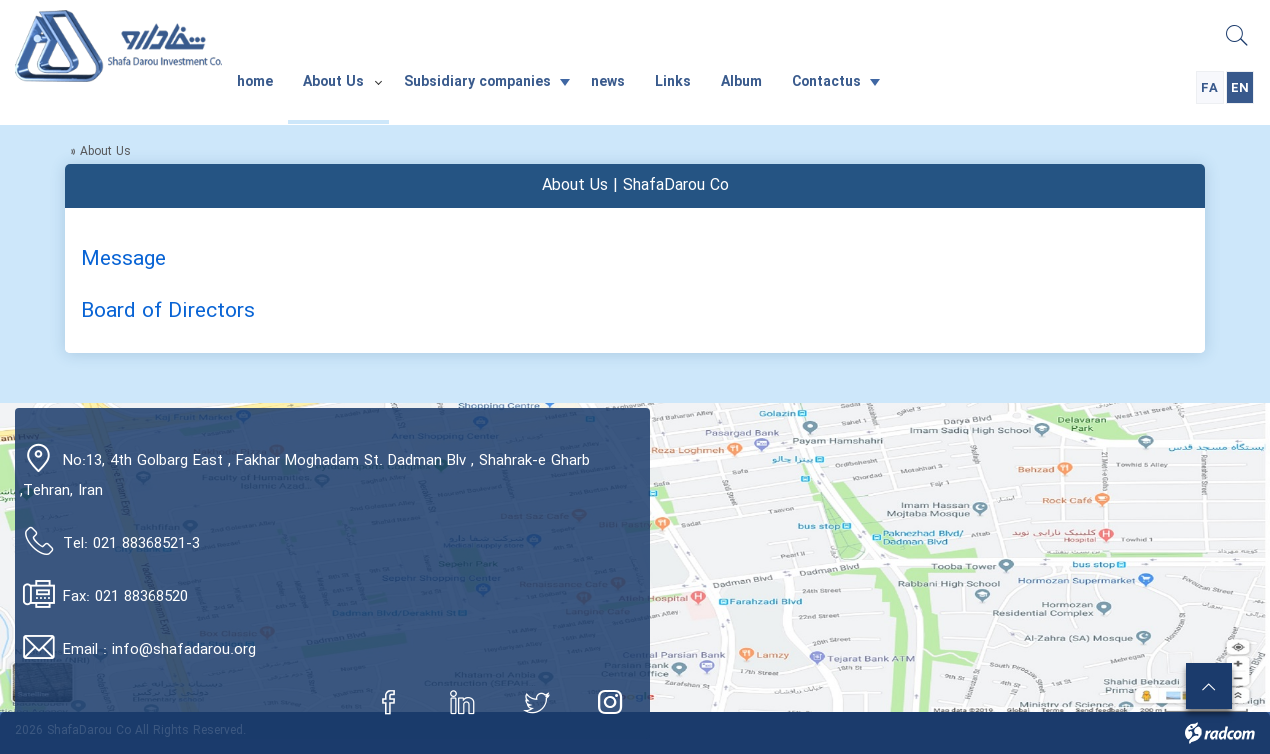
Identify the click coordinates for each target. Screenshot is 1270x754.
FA (1209, 88)
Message (123, 259)
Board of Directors (168, 311)
